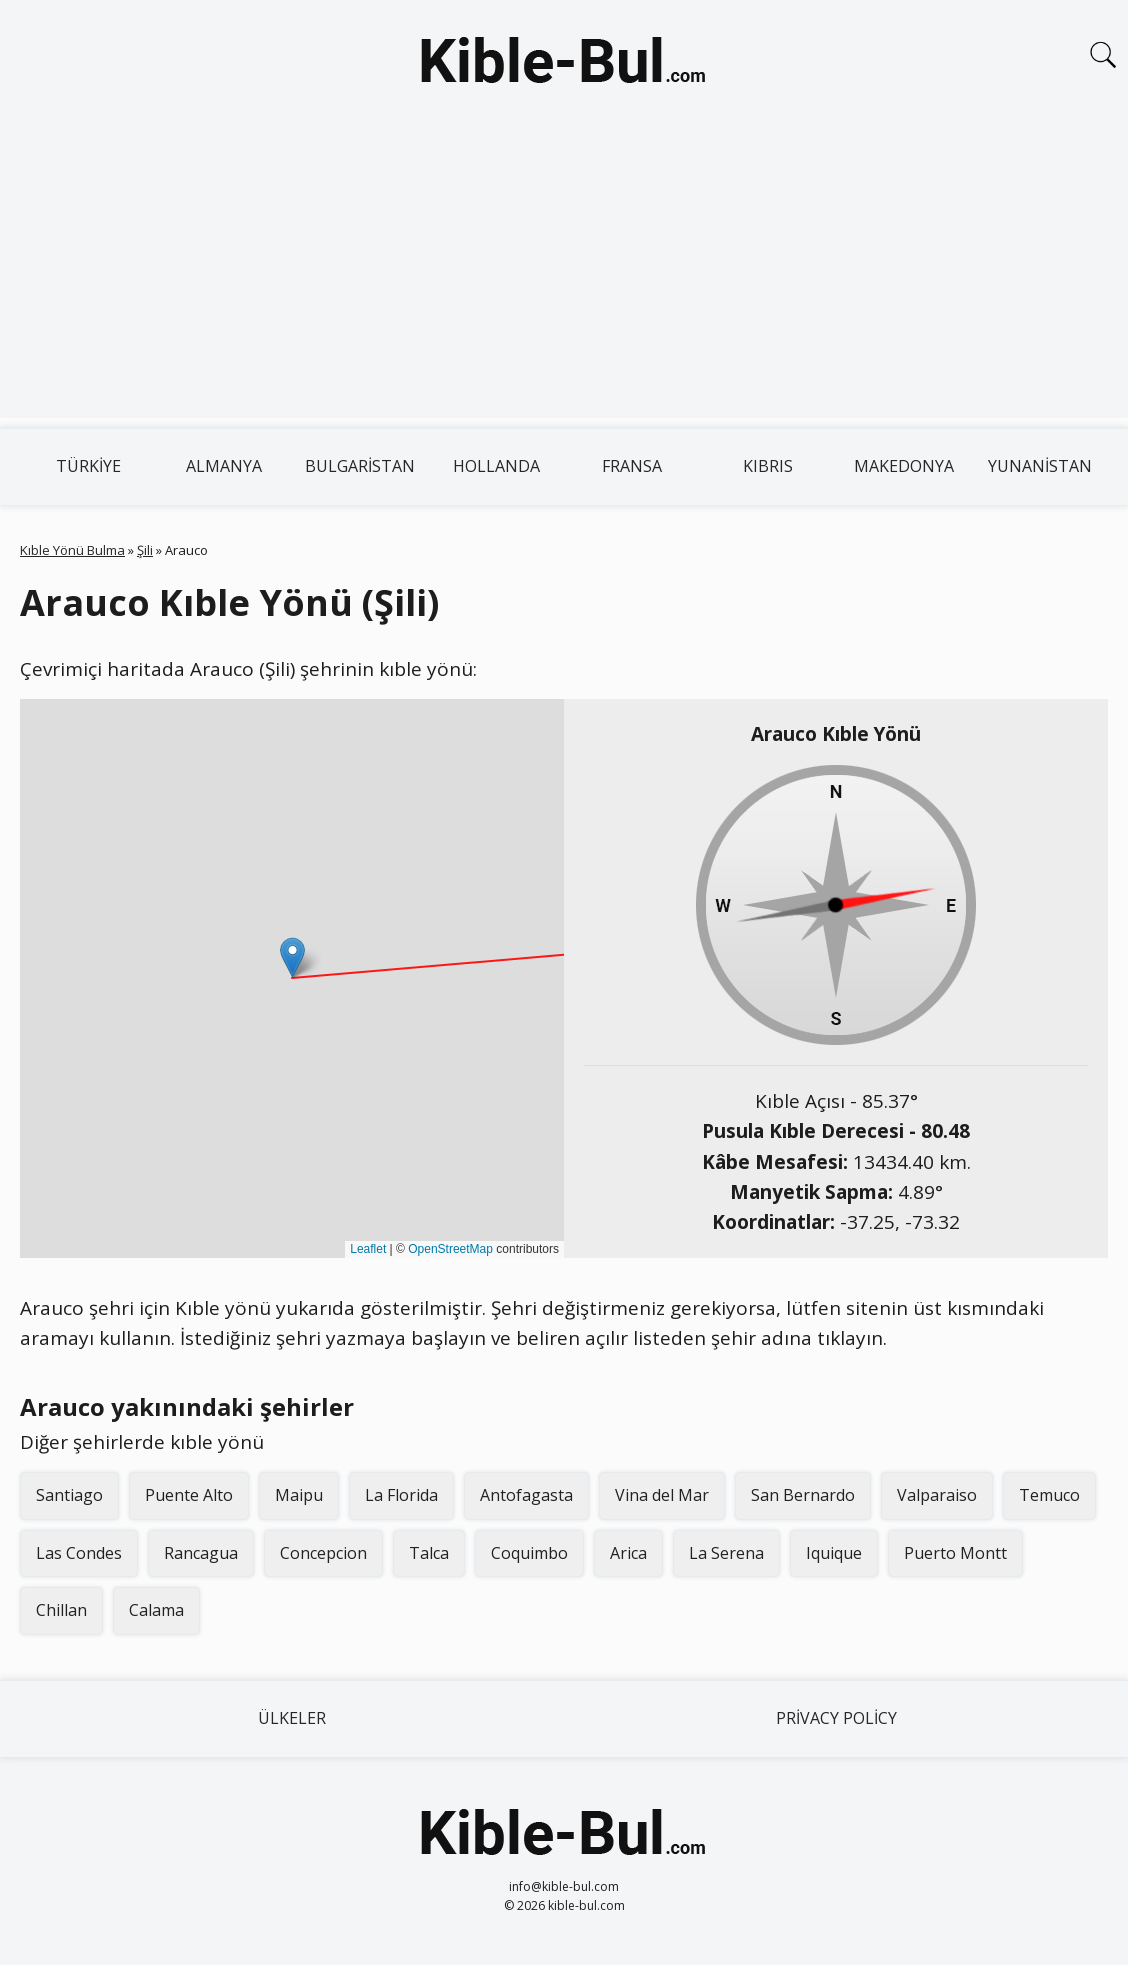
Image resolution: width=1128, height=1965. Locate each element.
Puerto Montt (955, 1553)
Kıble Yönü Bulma (72, 550)
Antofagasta (526, 1495)
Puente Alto (189, 1495)
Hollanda (496, 466)
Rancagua (201, 1553)
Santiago (69, 1495)
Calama (156, 1610)
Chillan (61, 1610)
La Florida (401, 1495)
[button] (292, 957)
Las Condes (79, 1553)
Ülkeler (292, 1718)
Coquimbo (529, 1553)
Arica (628, 1553)
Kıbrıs (768, 466)
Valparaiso (937, 1495)
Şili (145, 550)
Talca (429, 1553)
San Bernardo (803, 1495)
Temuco (1049, 1495)
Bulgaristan (360, 466)
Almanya (224, 466)
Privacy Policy (836, 1718)
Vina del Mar (662, 1495)
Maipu (299, 1495)
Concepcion (323, 1553)
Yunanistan (1040, 466)
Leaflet (368, 1249)
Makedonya (904, 466)
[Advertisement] (564, 278)
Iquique (834, 1553)
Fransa (632, 466)
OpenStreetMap (450, 1249)
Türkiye (88, 466)
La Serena (726, 1553)
